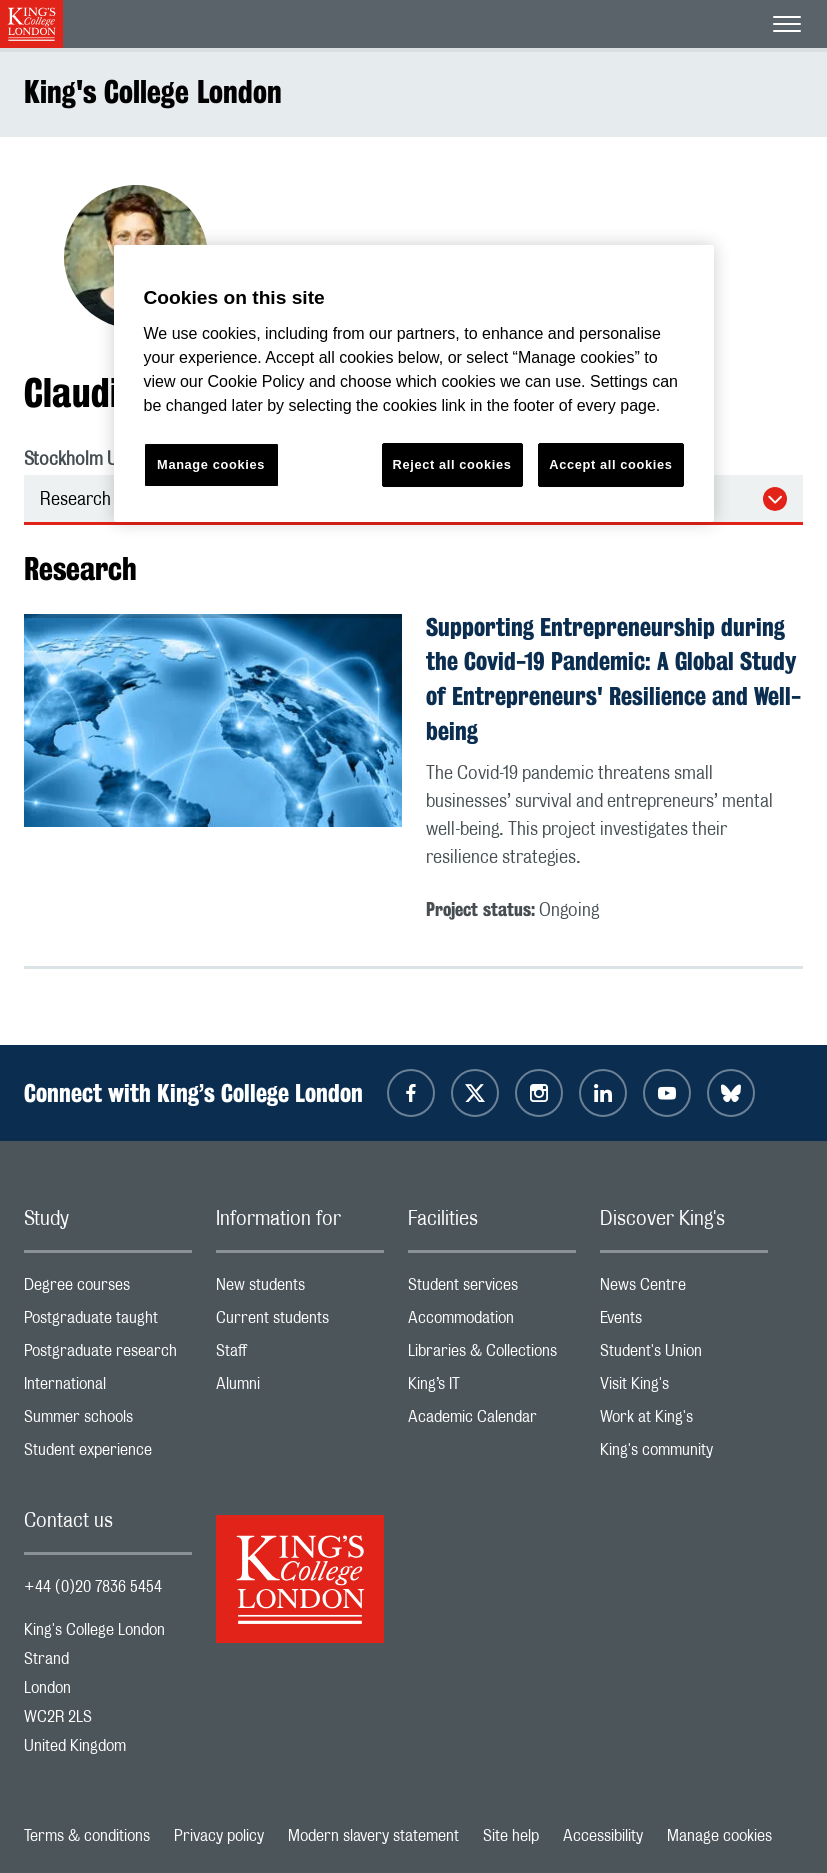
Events (684, 1322)
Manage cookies (719, 1836)
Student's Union (684, 1355)
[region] (414, 383)
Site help (511, 1836)
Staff (300, 1355)
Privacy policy (219, 1836)
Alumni (300, 1388)
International (108, 1388)
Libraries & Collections (492, 1355)
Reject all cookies (452, 464)
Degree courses (108, 1289)
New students (300, 1289)
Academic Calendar (492, 1421)
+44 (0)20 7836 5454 (93, 1587)
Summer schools (108, 1421)
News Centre (684, 1289)
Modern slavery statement (373, 1836)
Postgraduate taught (108, 1322)
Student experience (108, 1454)
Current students (300, 1322)
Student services (492, 1289)
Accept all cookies (610, 464)
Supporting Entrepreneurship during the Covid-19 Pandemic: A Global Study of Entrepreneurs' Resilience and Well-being (613, 679)
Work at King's (684, 1421)
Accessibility (603, 1836)
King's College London (153, 91)
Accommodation (492, 1322)
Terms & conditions (87, 1836)
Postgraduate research (108, 1355)
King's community (684, 1454)
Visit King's (684, 1388)
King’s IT (492, 1388)
